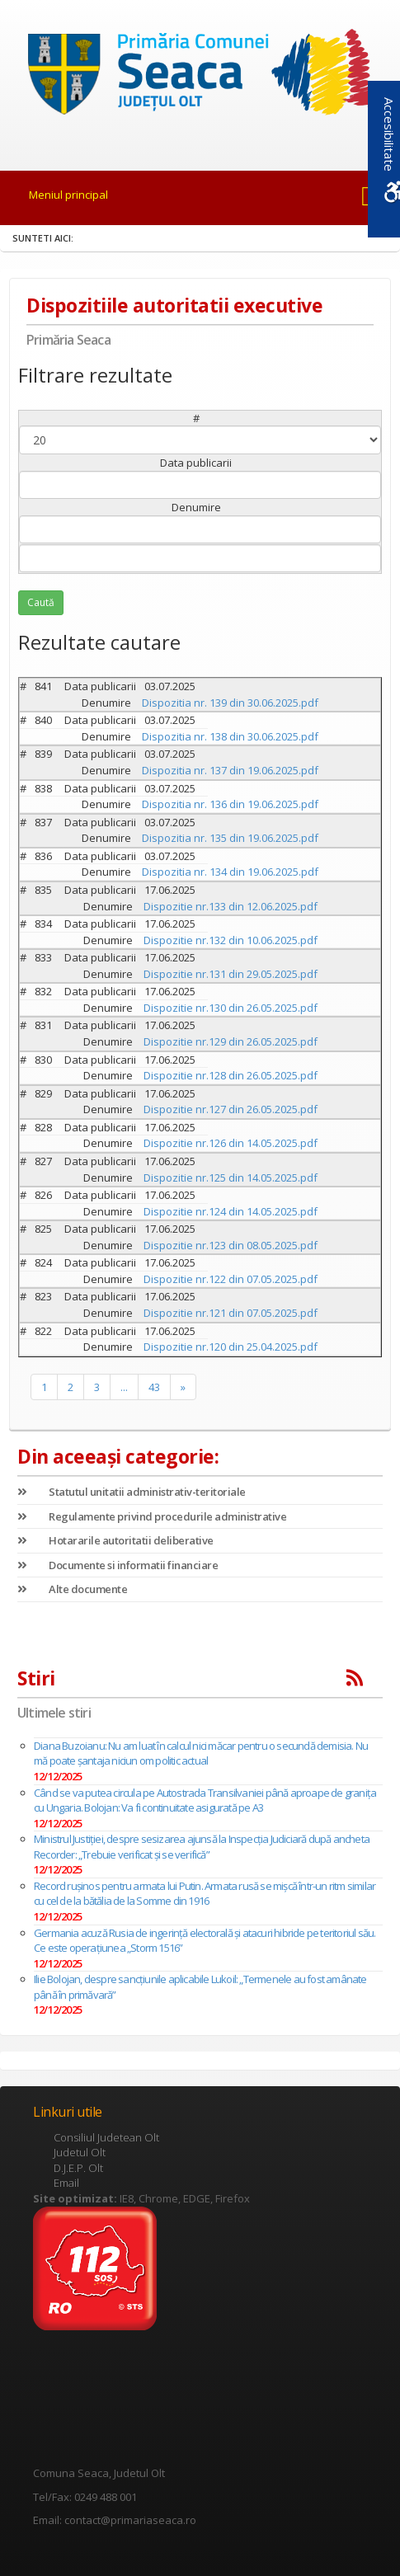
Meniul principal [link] (68, 194)
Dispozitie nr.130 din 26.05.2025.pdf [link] (231, 1007)
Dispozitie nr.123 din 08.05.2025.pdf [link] (231, 1245)
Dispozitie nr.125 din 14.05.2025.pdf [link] (231, 1177)
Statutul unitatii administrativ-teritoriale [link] (131, 1491)
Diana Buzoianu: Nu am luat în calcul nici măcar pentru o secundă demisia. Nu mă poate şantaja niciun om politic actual (201, 1753)
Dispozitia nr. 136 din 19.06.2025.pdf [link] (230, 804)
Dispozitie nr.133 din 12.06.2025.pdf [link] (231, 906)
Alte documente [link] (72, 1589)
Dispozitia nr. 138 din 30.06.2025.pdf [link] (230, 736)
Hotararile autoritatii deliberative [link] (115, 1540)
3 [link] (97, 1387)
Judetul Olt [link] (80, 2152)
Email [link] (66, 2182)
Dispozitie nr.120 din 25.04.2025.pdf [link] (231, 1346)
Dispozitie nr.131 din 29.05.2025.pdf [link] (231, 973)
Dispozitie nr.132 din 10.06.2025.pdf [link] (231, 940)
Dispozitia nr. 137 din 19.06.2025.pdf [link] (230, 770)
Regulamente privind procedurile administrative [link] (151, 1516)
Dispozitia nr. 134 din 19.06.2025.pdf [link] (230, 871)
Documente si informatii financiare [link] (117, 1565)
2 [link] (70, 1387)
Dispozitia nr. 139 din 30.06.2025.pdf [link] (230, 702)
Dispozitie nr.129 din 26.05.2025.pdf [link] (231, 1041)
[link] (200, 75)
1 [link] (44, 1387)
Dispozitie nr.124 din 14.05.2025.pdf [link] (231, 1211)
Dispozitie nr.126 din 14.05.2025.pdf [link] (231, 1142)
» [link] (183, 1387)
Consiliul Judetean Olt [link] (106, 2137)
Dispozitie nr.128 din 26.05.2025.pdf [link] (231, 1075)
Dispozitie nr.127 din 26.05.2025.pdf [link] (231, 1109)
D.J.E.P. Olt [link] (78, 2167)
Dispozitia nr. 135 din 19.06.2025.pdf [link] (230, 837)
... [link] (124, 1387)
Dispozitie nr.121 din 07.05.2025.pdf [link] (231, 1312)
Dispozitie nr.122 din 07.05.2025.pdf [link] (231, 1279)
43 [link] (154, 1387)
